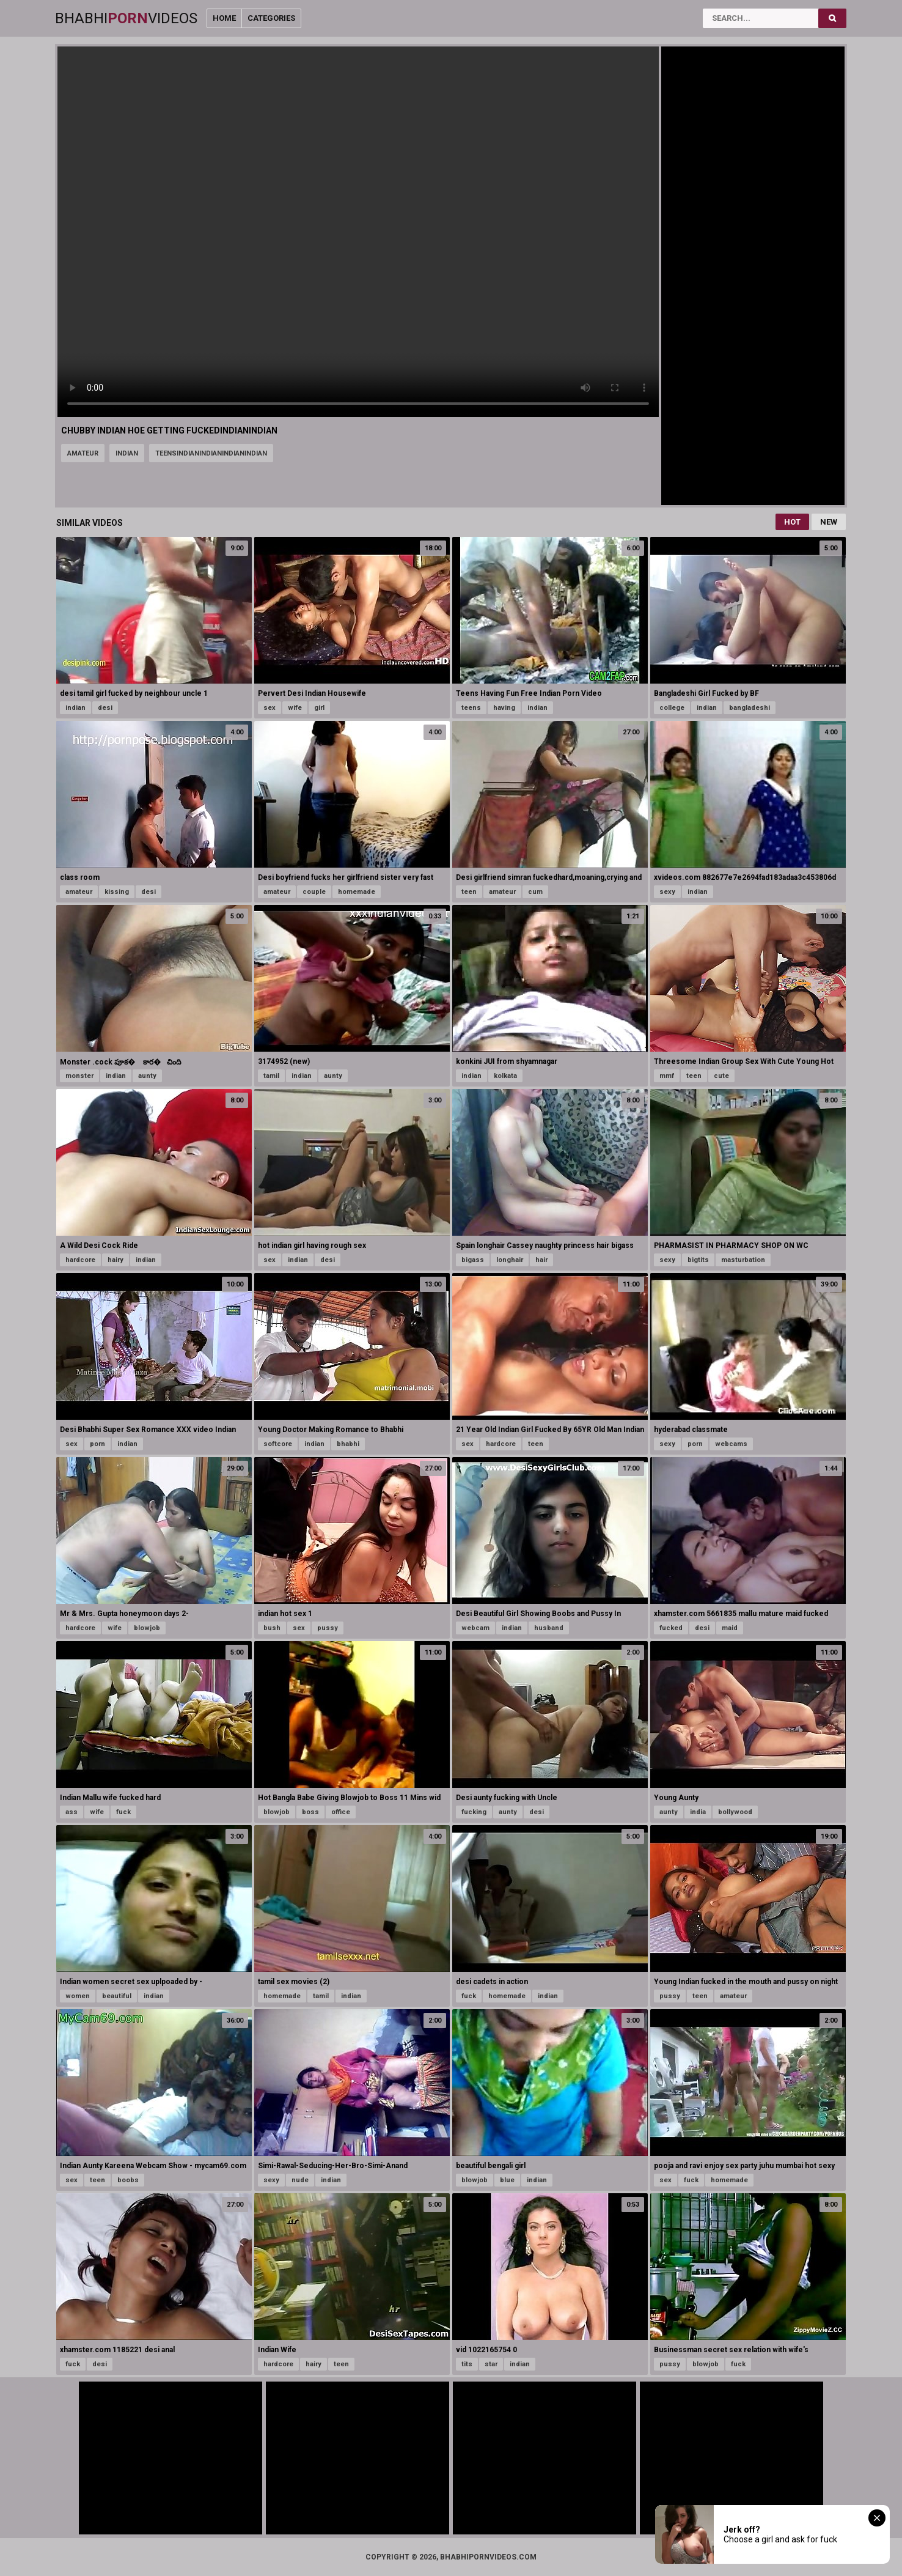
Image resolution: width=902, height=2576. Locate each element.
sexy (667, 892)
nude (300, 2180)
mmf (666, 1076)
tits (466, 2364)
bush (271, 1628)
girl (319, 708)
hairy (115, 1260)
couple (314, 892)
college (671, 708)
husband (548, 1628)
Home (224, 18)
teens (471, 708)
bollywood (735, 1812)
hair (541, 1260)
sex (269, 708)
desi (105, 708)
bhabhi (348, 1444)
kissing (117, 892)
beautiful (116, 1996)
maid (730, 1628)
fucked (671, 1628)
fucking (473, 1812)
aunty (147, 1076)
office (340, 1812)
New (828, 521)
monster (79, 1076)
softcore (277, 1444)
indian (127, 453)
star (491, 2364)
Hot (792, 521)
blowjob (147, 1628)
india (698, 1812)
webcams (731, 1444)
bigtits (698, 1260)
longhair (509, 1260)
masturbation (743, 1260)
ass (71, 1812)
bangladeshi (749, 708)
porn (97, 1444)
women (77, 1996)
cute (721, 1076)
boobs (128, 2180)
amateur (82, 453)
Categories (271, 18)
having (504, 708)
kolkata (505, 1076)
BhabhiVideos (126, 18)
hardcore (80, 1260)
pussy (327, 1628)
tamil (271, 1076)
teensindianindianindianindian (211, 453)
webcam (475, 1628)
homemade (356, 892)
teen (469, 892)
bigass (472, 1260)
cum (535, 892)
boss (310, 1812)
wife (295, 708)
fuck (123, 1812)
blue (507, 2180)
